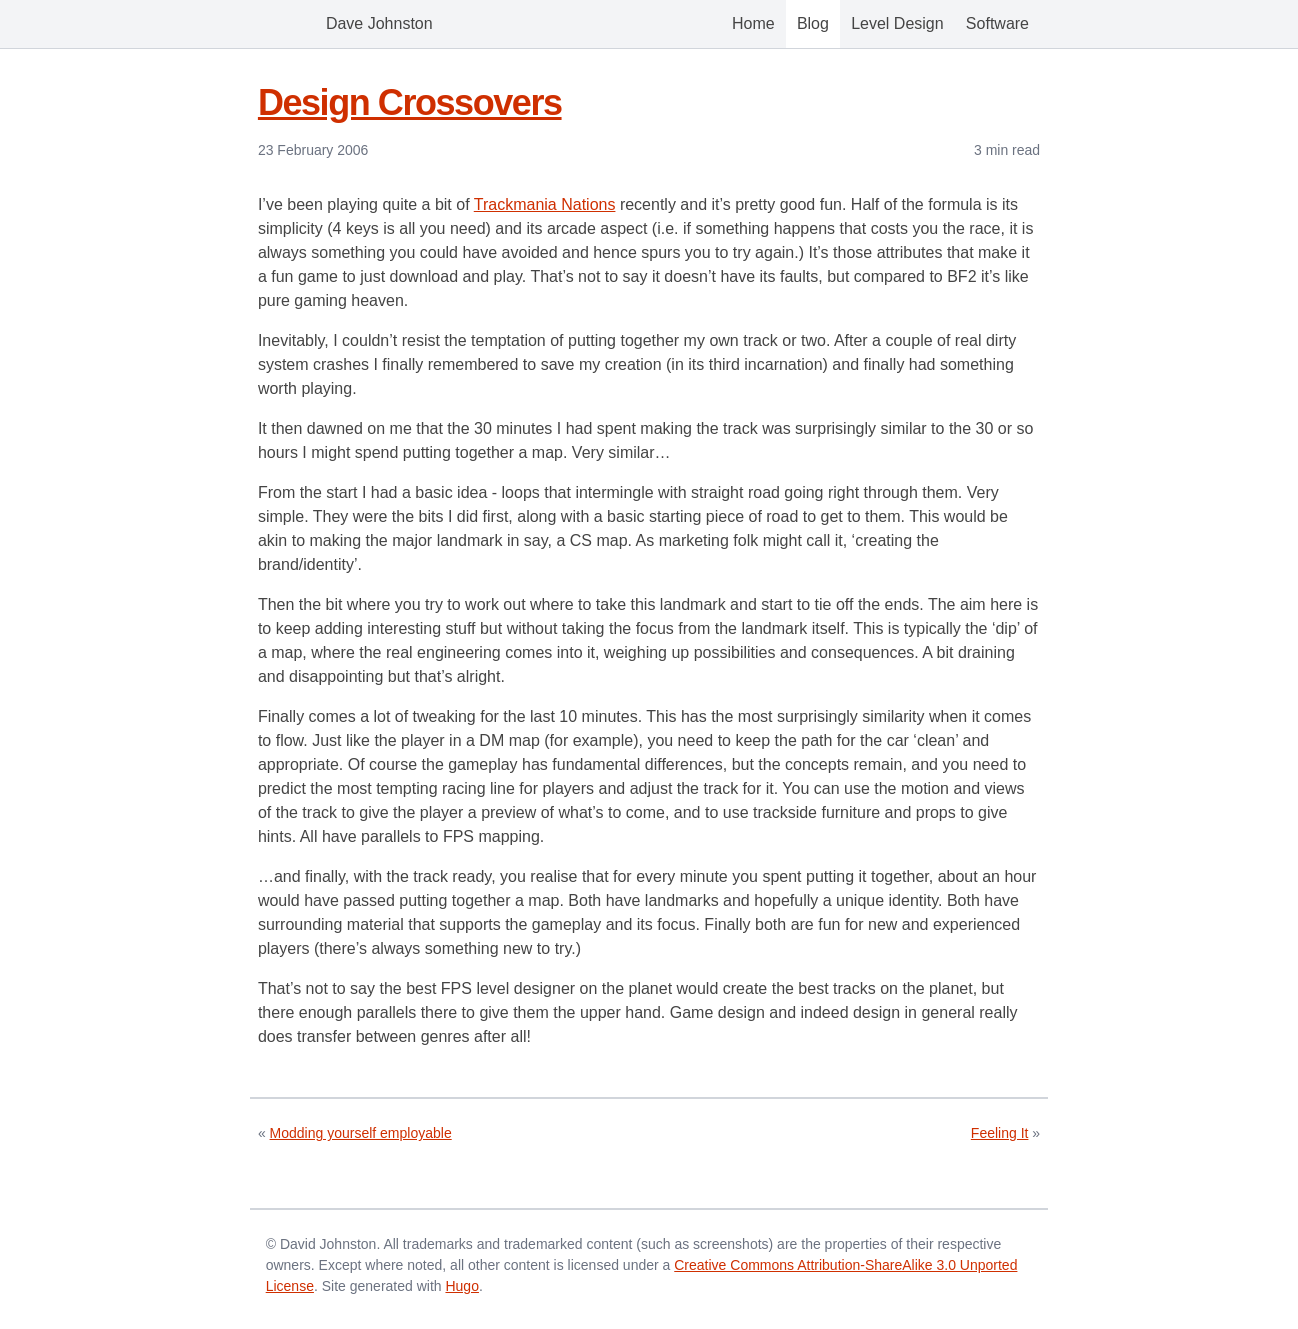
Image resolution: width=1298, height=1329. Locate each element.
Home (753, 23)
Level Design (897, 23)
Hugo (461, 1286)
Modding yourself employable (361, 1133)
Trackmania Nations (545, 204)
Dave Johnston (351, 24)
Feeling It (1000, 1133)
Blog (813, 23)
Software (997, 23)
